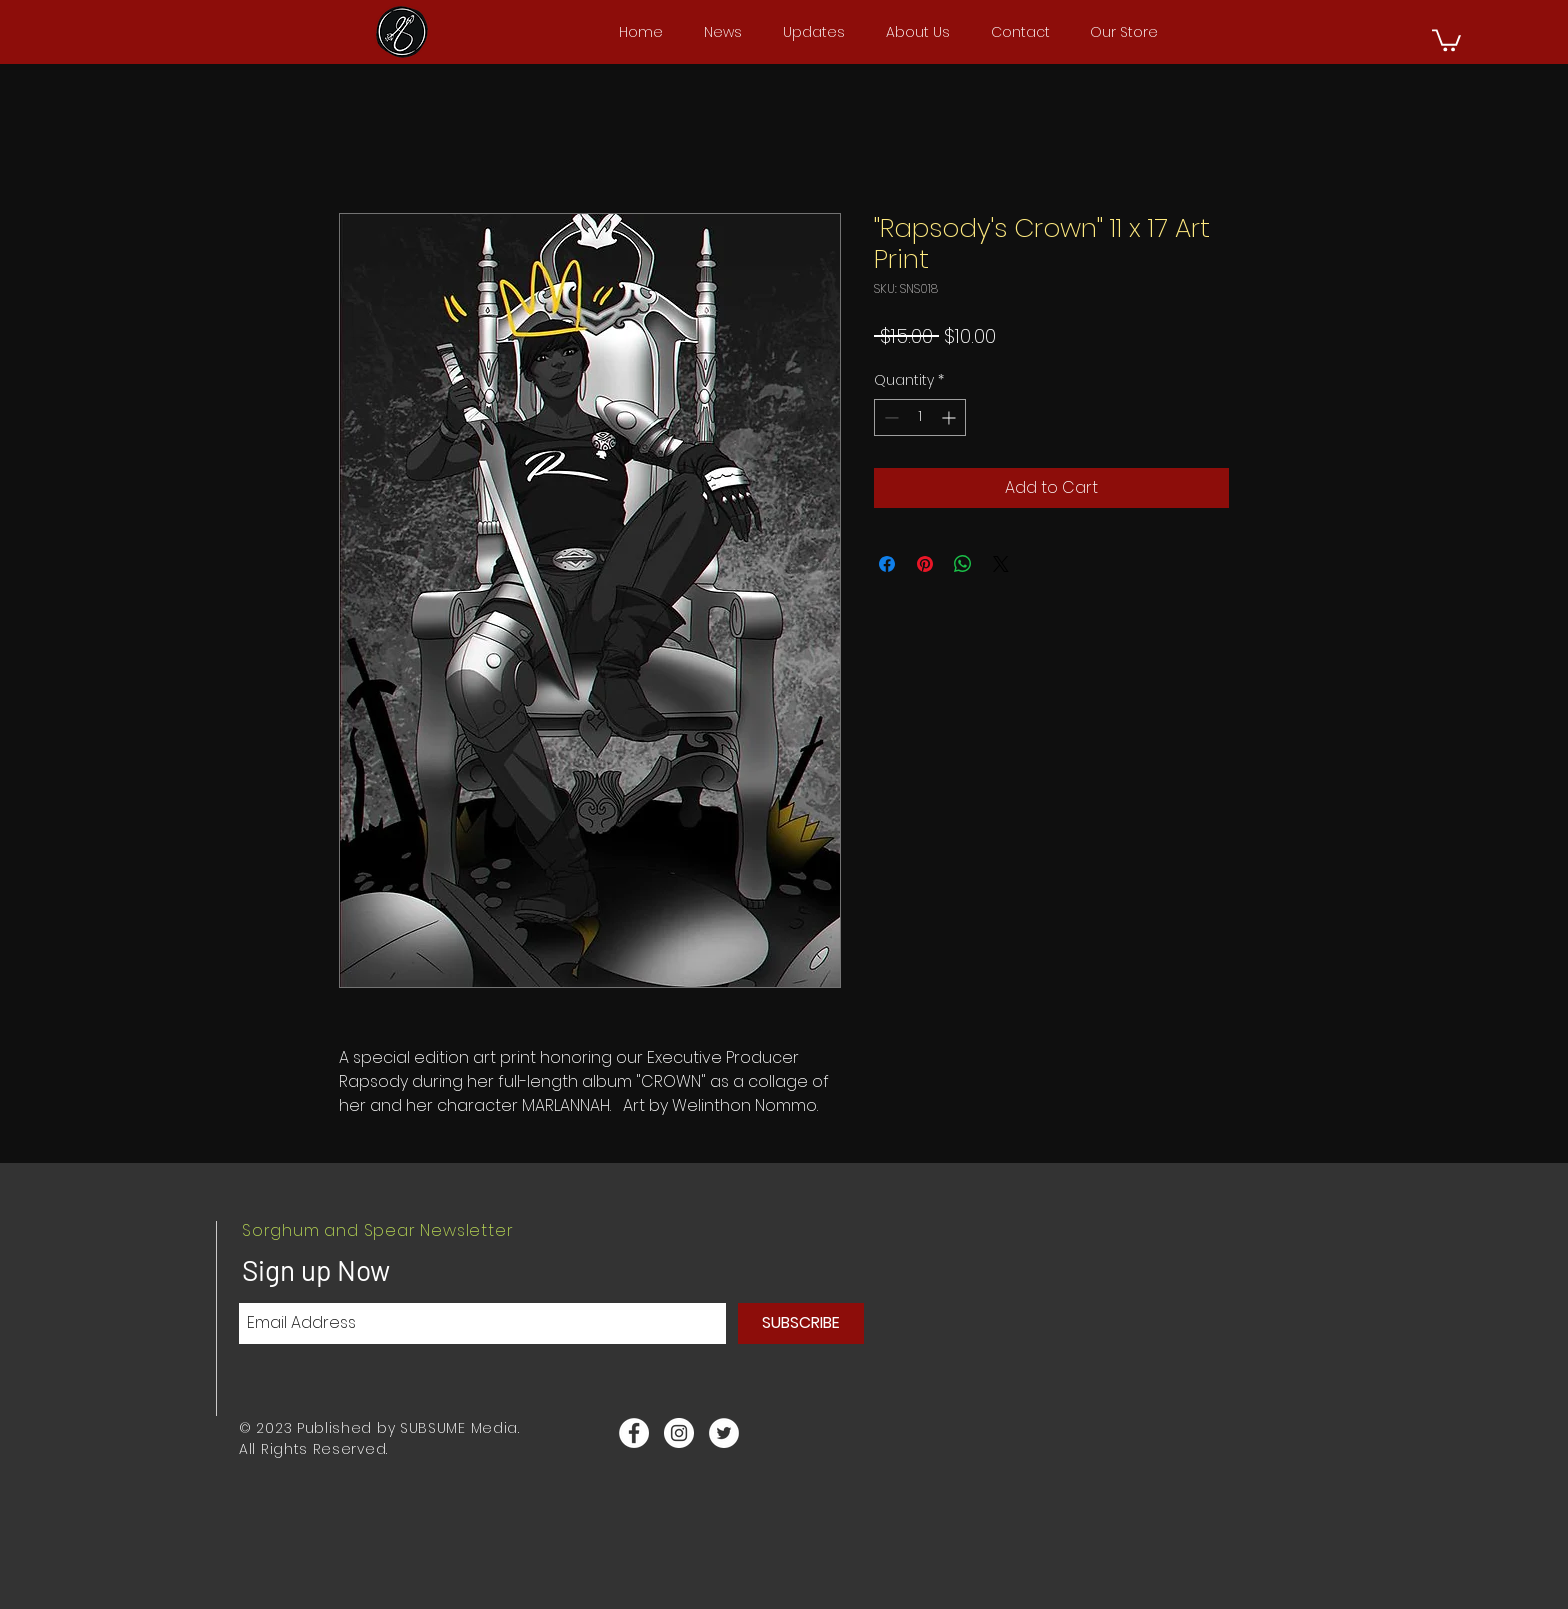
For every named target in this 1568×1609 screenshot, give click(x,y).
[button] (1446, 39)
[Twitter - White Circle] (724, 1433)
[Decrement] (889, 417)
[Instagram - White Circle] (679, 1433)
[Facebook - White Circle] (634, 1433)
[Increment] (950, 417)
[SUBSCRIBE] (801, 1323)
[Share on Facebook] (887, 564)
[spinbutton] (920, 417)
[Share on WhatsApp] (963, 564)
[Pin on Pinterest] (925, 564)
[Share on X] (1001, 564)
